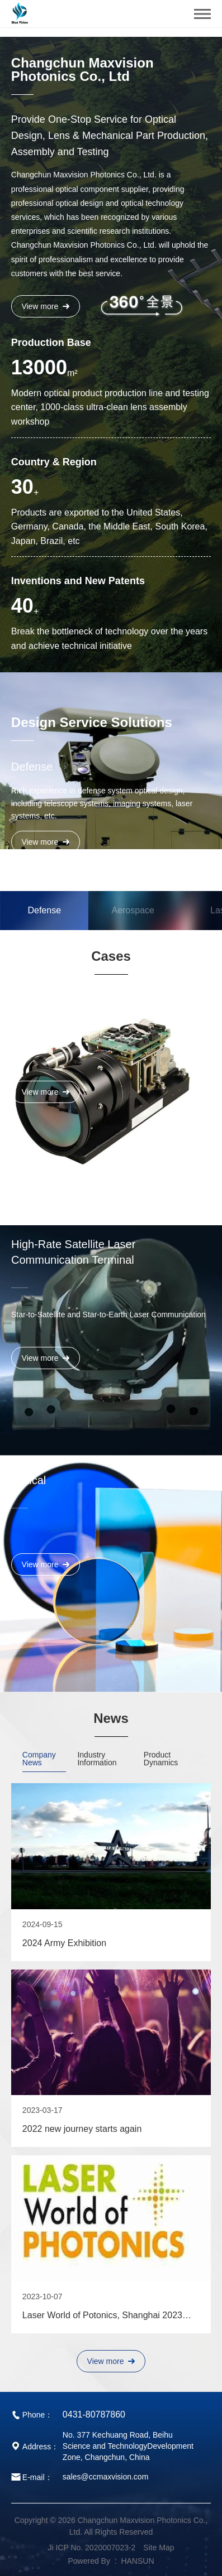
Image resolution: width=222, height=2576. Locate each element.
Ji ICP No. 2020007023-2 (91, 2547)
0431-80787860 (94, 2414)
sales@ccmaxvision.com (105, 2476)
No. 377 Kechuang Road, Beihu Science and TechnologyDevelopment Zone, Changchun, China (128, 2445)
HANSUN (137, 2561)
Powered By (89, 2561)
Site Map (158, 2547)
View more (45, 306)
